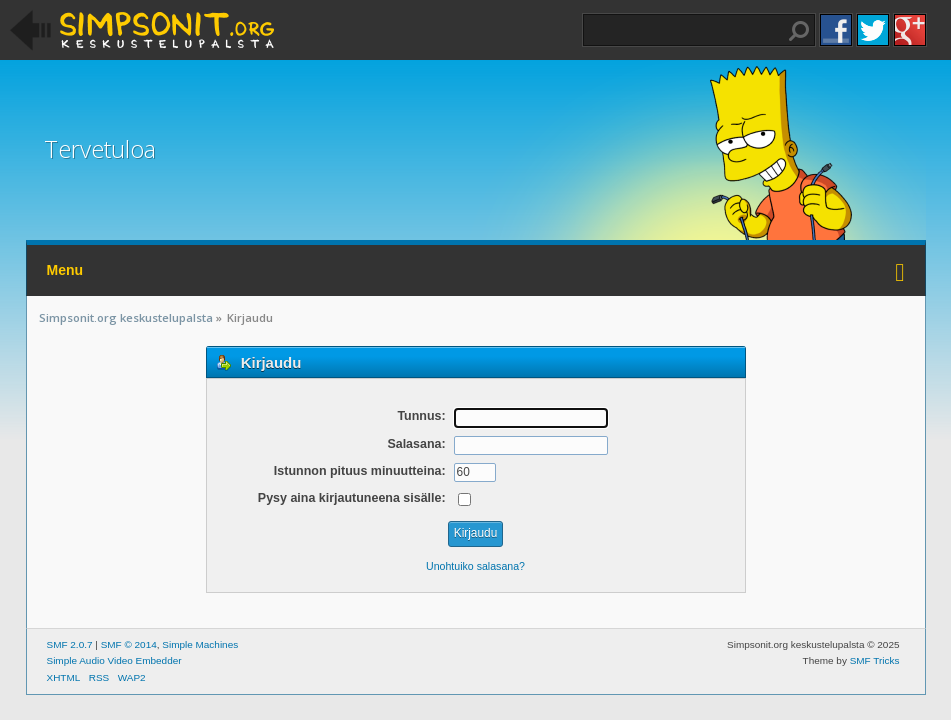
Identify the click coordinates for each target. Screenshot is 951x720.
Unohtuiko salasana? (475, 566)
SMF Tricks (875, 660)
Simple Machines (200, 644)
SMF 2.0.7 (70, 644)
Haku (799, 31)
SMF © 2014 (129, 644)
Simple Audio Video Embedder (114, 660)
